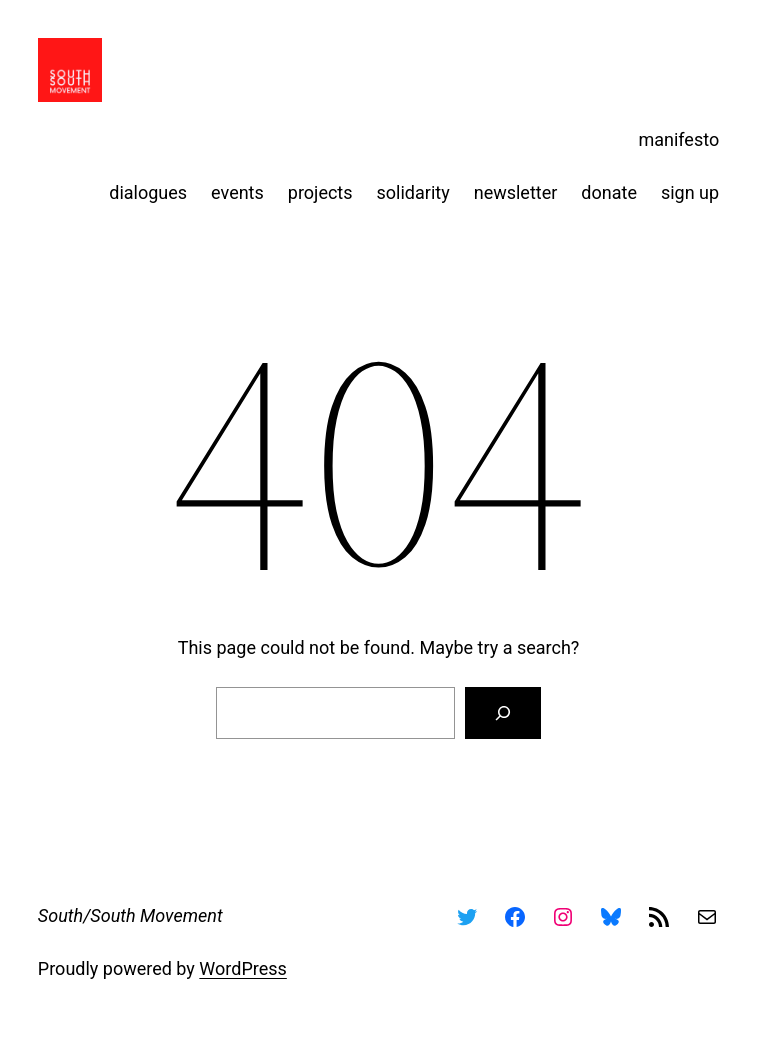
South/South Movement (130, 915)
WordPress (242, 968)
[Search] (503, 713)
